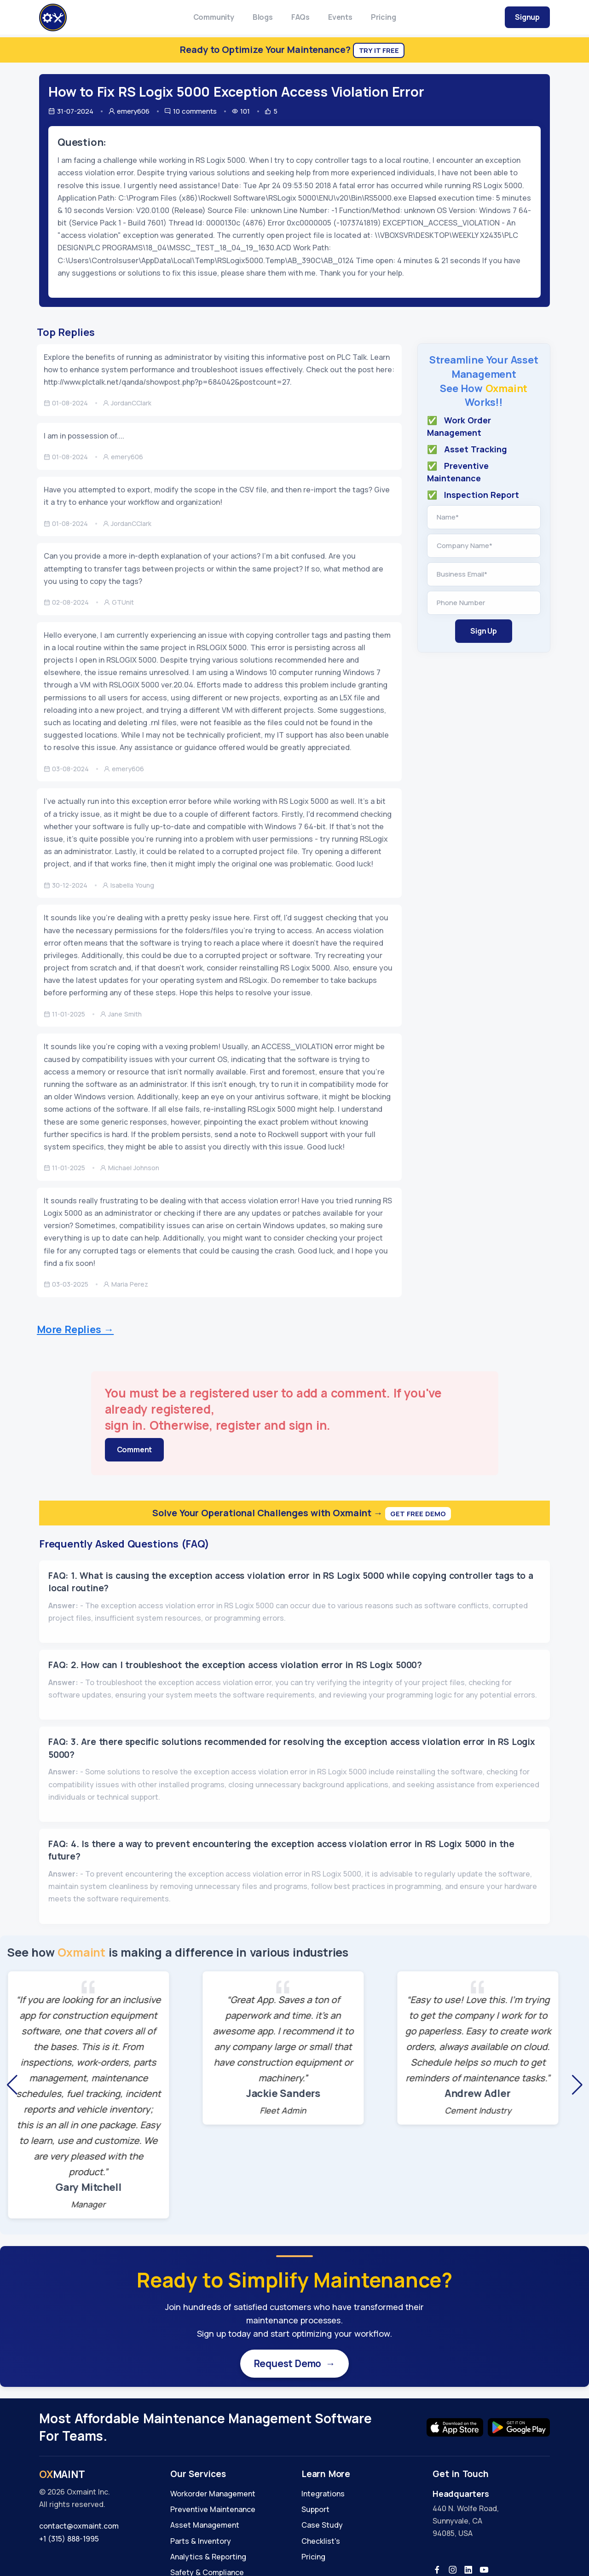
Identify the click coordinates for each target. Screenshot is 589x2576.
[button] (12, 2085)
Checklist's (320, 2543)
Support (315, 2511)
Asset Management (204, 2527)
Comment (134, 1449)
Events (340, 17)
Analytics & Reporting (208, 2558)
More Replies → (75, 1329)
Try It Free (379, 50)
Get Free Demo (418, 1514)
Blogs (263, 17)
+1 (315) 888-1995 (69, 2541)
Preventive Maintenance (212, 2511)
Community (213, 17)
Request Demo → (294, 2364)
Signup (527, 17)
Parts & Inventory (200, 2543)
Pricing (383, 17)
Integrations (323, 2495)
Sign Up (483, 631)
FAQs (300, 17)
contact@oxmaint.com (79, 2528)
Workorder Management (212, 2495)
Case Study (322, 2527)
